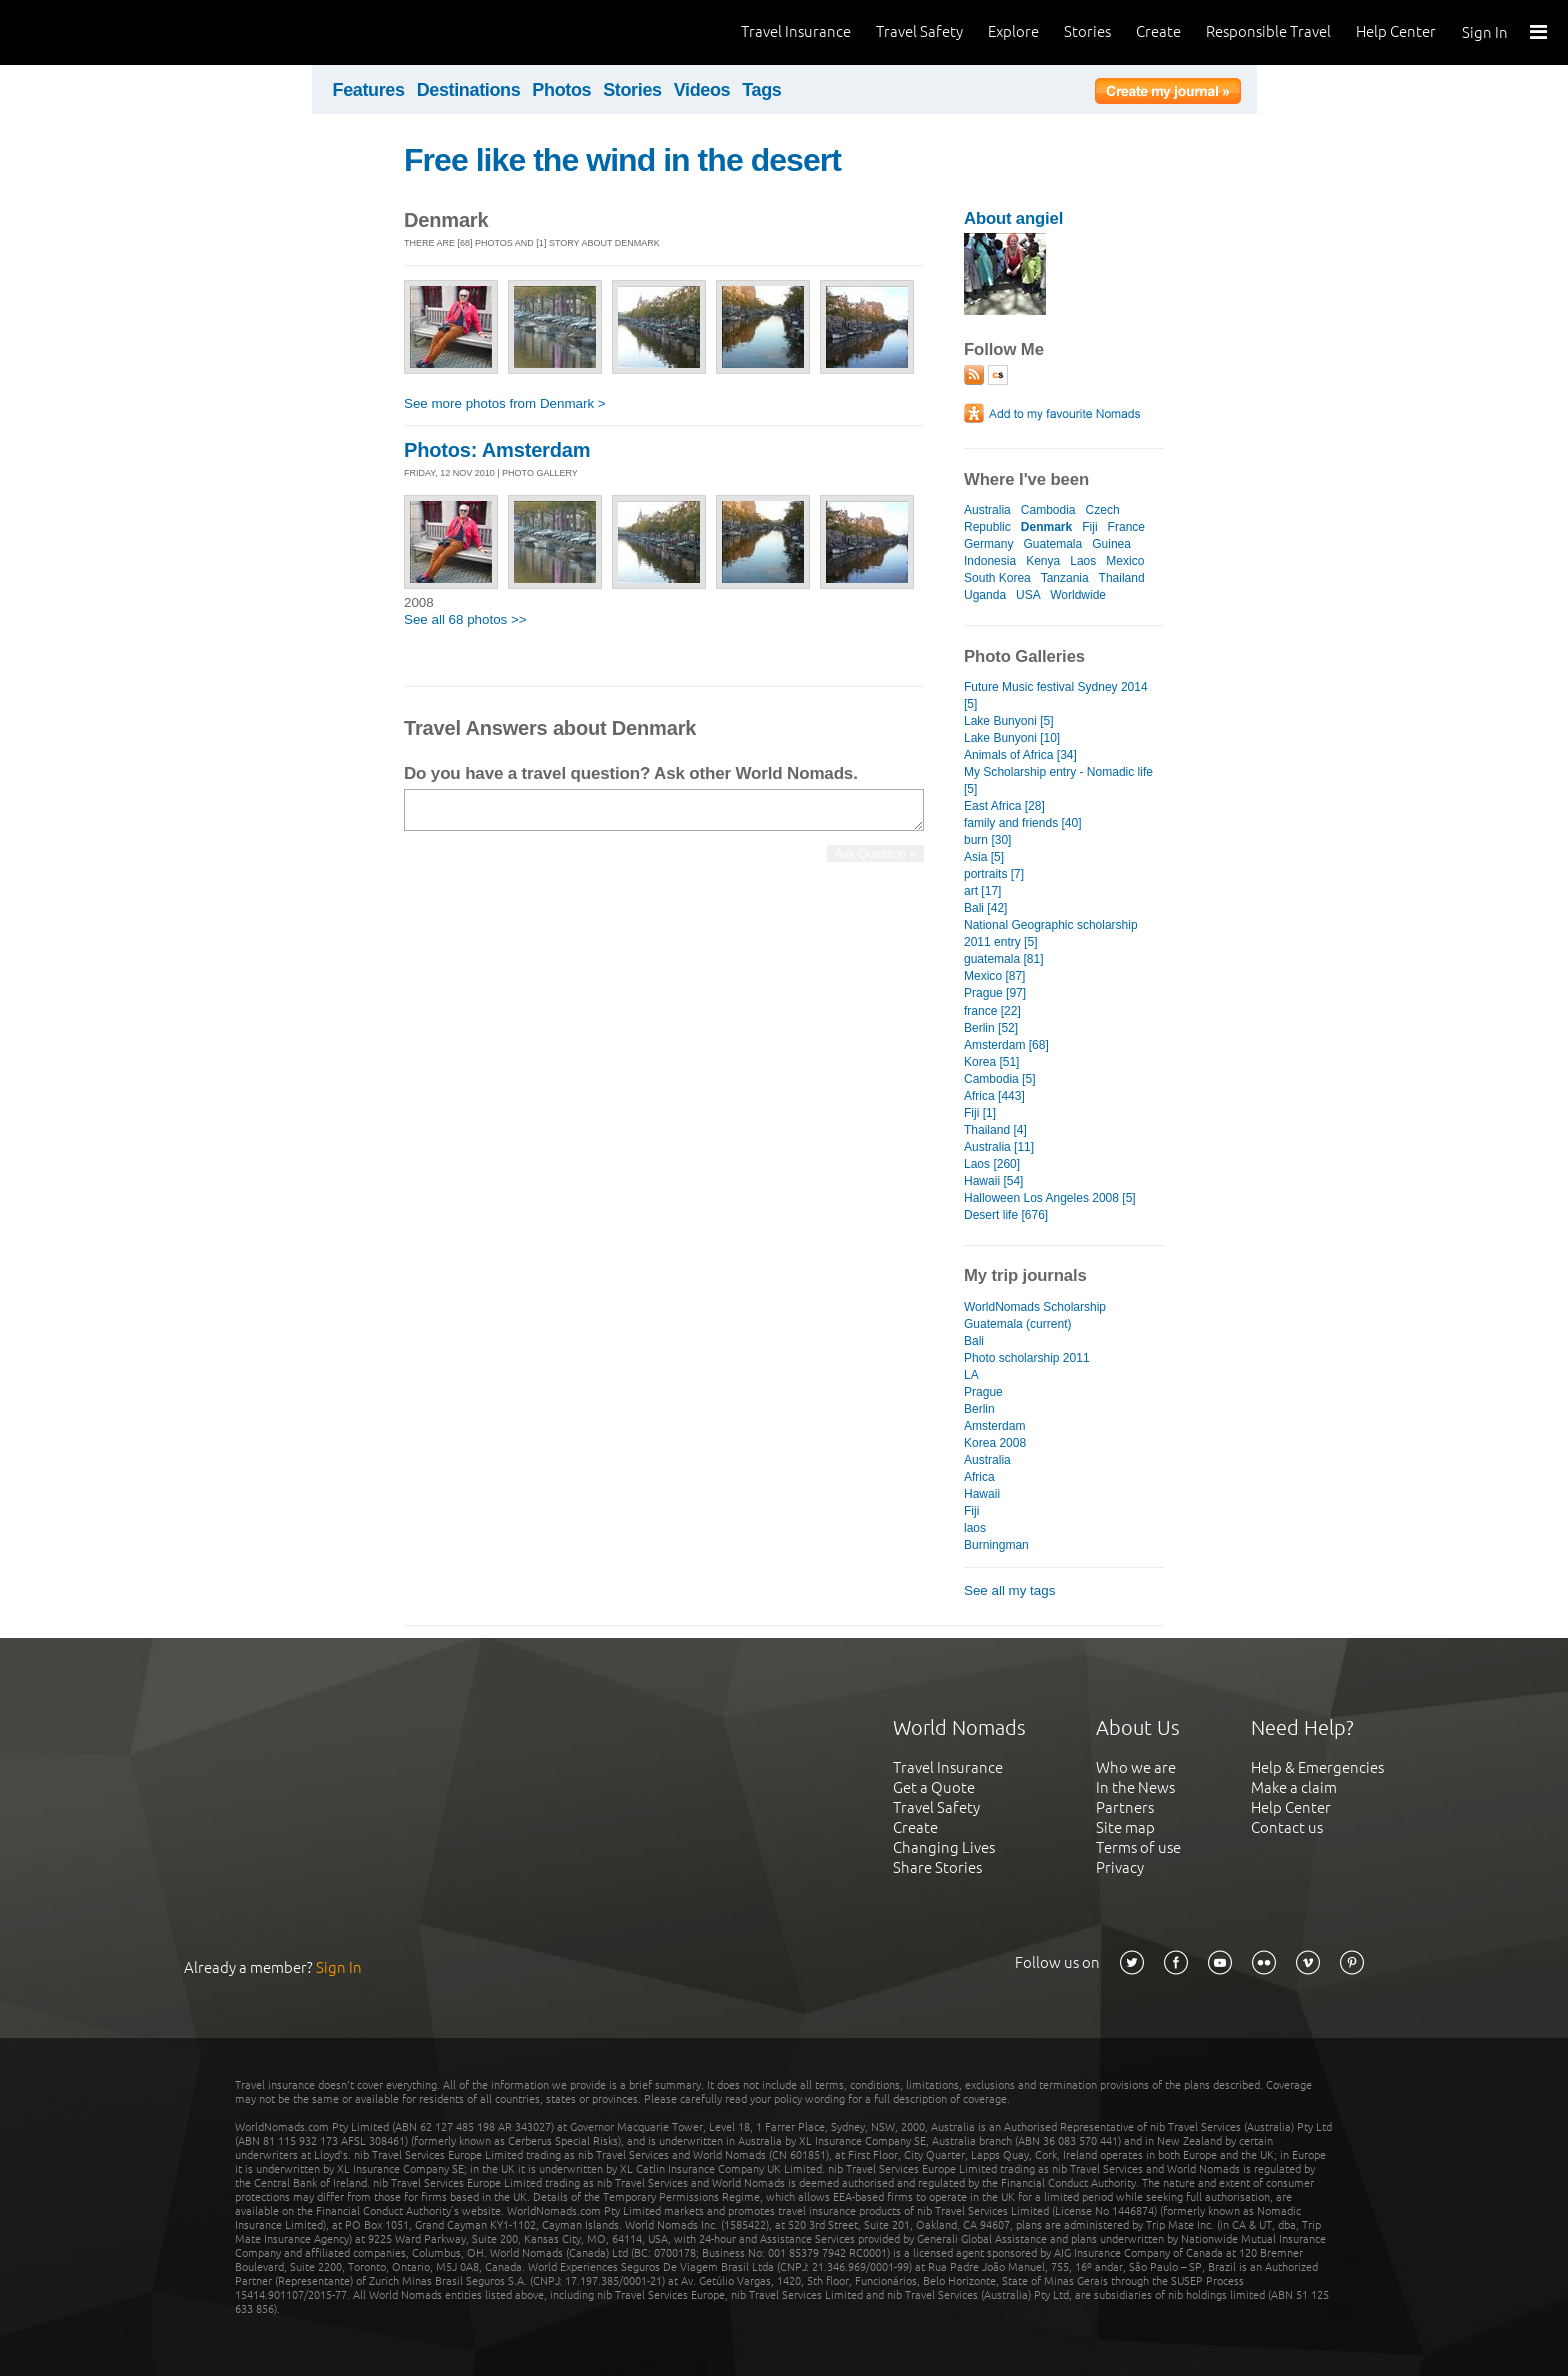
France (1126, 527)
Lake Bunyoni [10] (1012, 738)
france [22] (992, 1011)
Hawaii (982, 1494)
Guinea (1111, 544)
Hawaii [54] (993, 1181)
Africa (979, 1477)
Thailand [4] (995, 1130)
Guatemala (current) (1018, 1324)
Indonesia (990, 561)
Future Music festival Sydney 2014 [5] (1056, 695)
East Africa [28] (1004, 806)
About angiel (1013, 218)
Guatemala (1052, 544)
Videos (702, 90)
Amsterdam (994, 1426)
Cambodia (1048, 510)
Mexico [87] (994, 976)
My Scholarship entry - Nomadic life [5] (1058, 780)
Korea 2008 (995, 1443)
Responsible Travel (1268, 31)
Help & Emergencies (1317, 1767)
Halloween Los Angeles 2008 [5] (1050, 1198)
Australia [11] (999, 1147)
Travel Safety (919, 31)
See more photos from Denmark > (505, 403)
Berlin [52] (991, 1028)
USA (1028, 595)
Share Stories (937, 1867)
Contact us (1287, 1827)
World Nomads (105, 32)
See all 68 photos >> (465, 619)
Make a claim (1294, 1787)
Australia (987, 510)
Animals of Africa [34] (1020, 755)
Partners (1125, 1807)
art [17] (982, 891)
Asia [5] (984, 857)
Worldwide (1078, 595)
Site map (1125, 1827)
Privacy (1120, 1867)
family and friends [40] (1023, 823)
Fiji (1089, 527)
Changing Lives (944, 1847)
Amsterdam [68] (1006, 1045)
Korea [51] (991, 1062)
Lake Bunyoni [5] (1009, 721)
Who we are (1136, 1767)
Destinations (469, 90)
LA (971, 1375)
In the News (1135, 1787)
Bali (974, 1341)
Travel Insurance (796, 31)
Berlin (979, 1409)
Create (1158, 31)
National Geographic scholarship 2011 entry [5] (1051, 933)
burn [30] (987, 840)
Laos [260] (992, 1164)
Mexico (1125, 561)
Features (369, 90)
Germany (988, 544)
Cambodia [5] (999, 1079)
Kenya (1043, 561)
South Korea (997, 578)
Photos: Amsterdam (497, 450)
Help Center (1396, 31)
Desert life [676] (1006, 1215)
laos (975, 1528)
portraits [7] (994, 874)
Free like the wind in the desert (622, 160)
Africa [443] (994, 1096)
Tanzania (1065, 578)
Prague (983, 1392)
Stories (1087, 31)
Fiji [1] (980, 1113)
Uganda (985, 595)
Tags (761, 90)
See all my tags (1009, 1590)
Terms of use (1138, 1847)
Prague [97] (995, 993)
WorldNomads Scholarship (1035, 1307)
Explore (1013, 31)
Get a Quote (934, 1787)
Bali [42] (985, 908)
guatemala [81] (1004, 959)
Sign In (1485, 32)
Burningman (996, 1545)
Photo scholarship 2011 (1027, 1358)
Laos (1083, 561)
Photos (561, 90)
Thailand (1122, 578)
